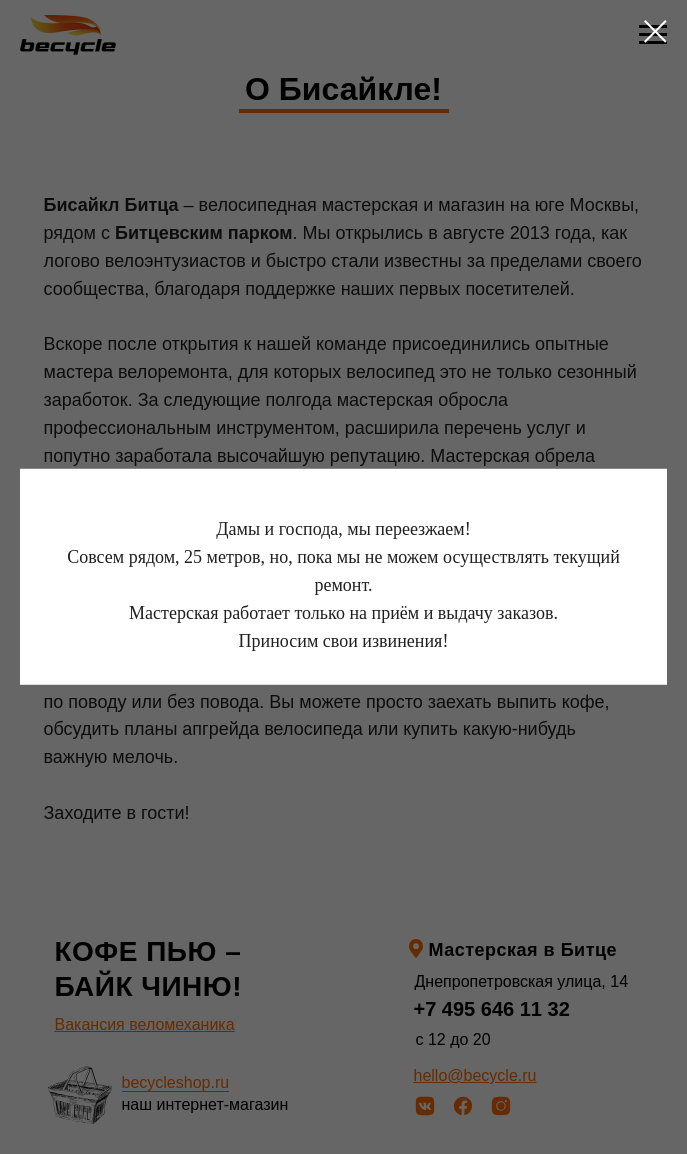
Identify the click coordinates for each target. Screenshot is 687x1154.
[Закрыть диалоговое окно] (655, 31)
